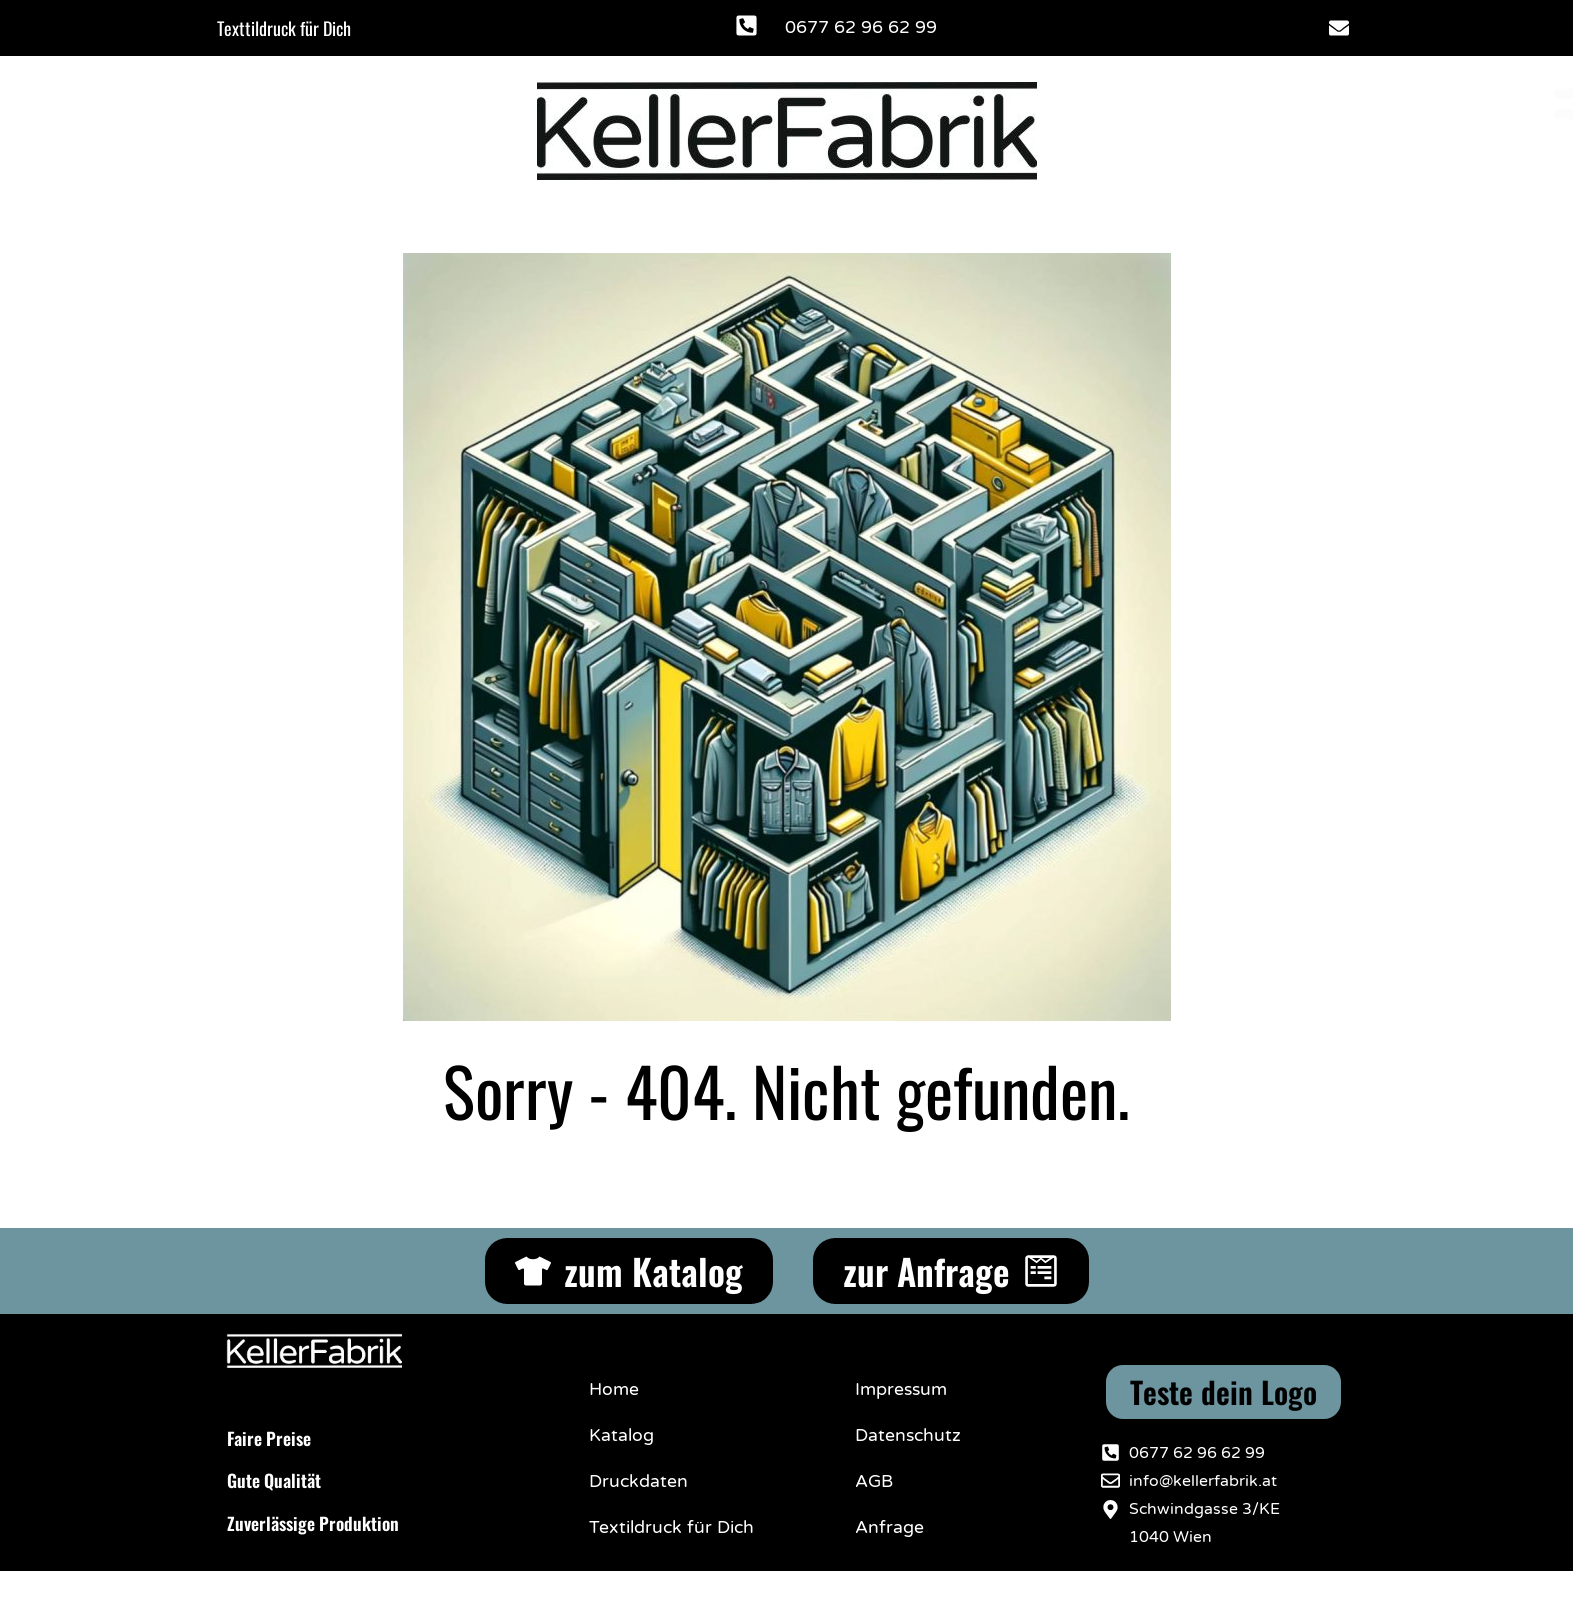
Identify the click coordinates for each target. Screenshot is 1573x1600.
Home (614, 1389)
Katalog (621, 1435)
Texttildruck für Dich (284, 28)
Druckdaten (638, 1481)
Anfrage (889, 1527)
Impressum (901, 1389)
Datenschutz (908, 1435)
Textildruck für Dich (671, 1527)
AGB (874, 1481)
